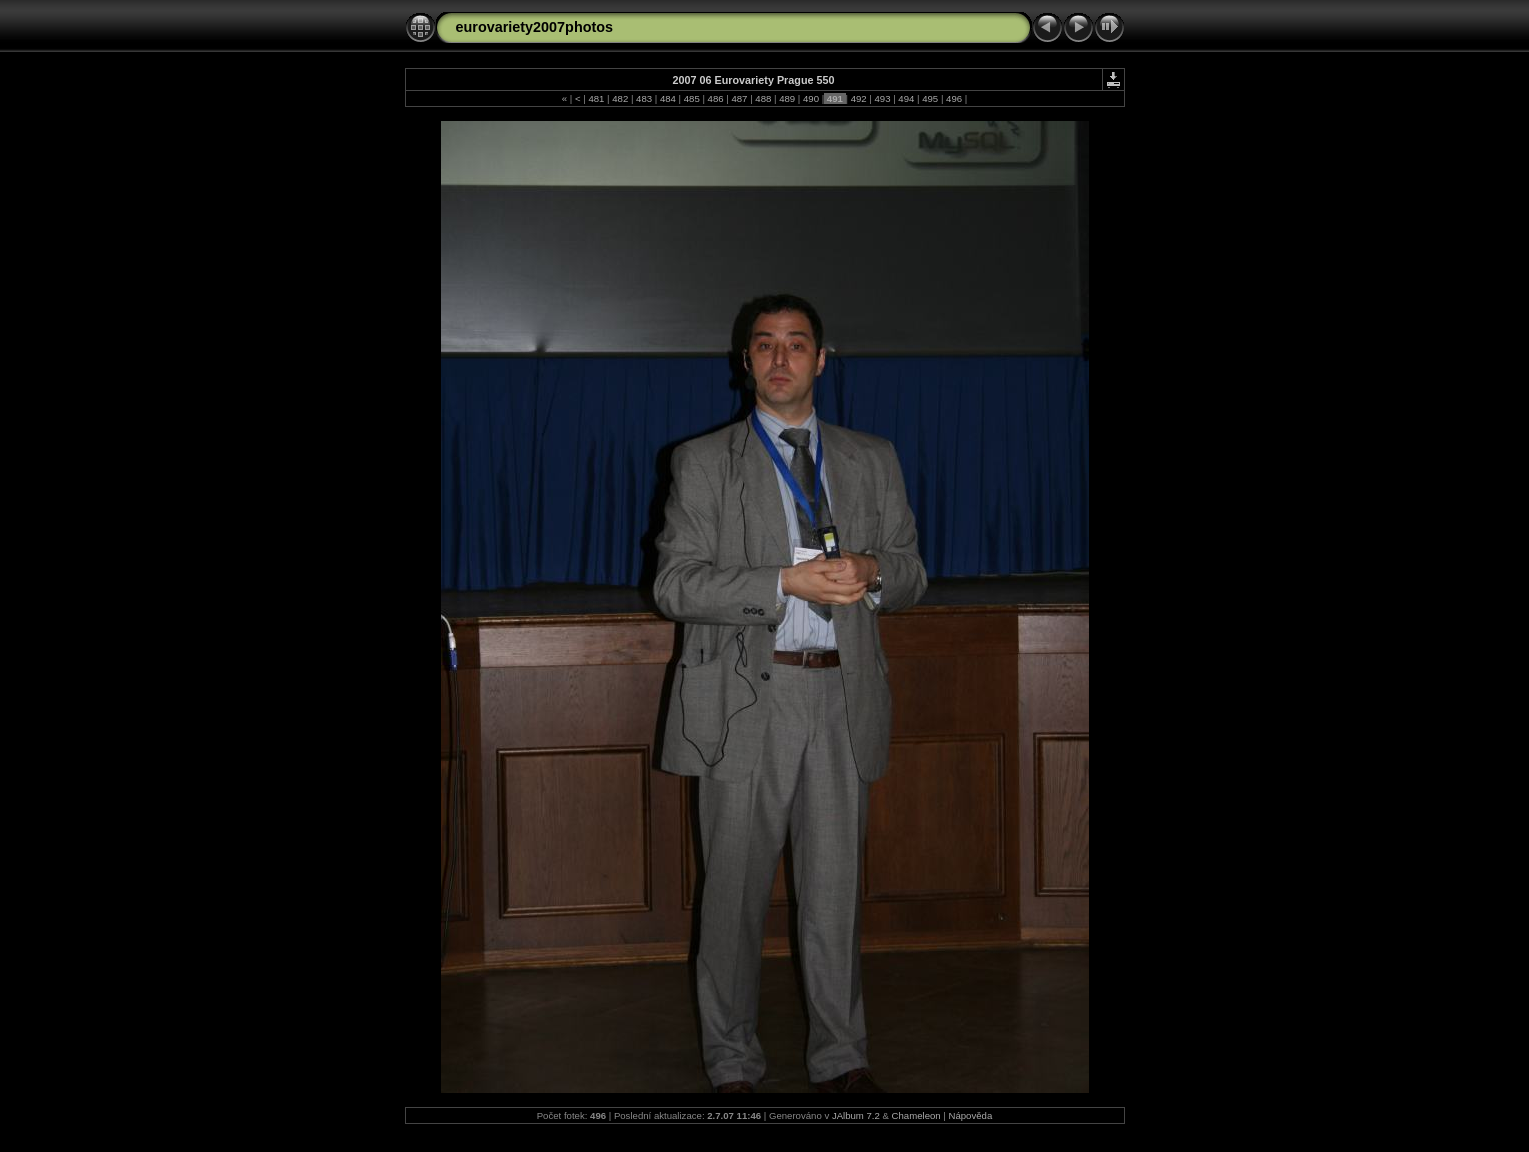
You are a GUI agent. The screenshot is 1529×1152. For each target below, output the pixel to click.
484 (667, 98)
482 (620, 98)
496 (953, 98)
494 (906, 98)
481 (596, 98)
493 (882, 98)
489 (786, 98)
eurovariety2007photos (535, 27)
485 (691, 98)
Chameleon (916, 1115)
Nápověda (971, 1115)
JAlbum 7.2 (856, 1115)
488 (763, 98)
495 (930, 98)
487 (739, 98)
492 (858, 98)
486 (715, 98)
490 (810, 98)
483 (643, 98)
